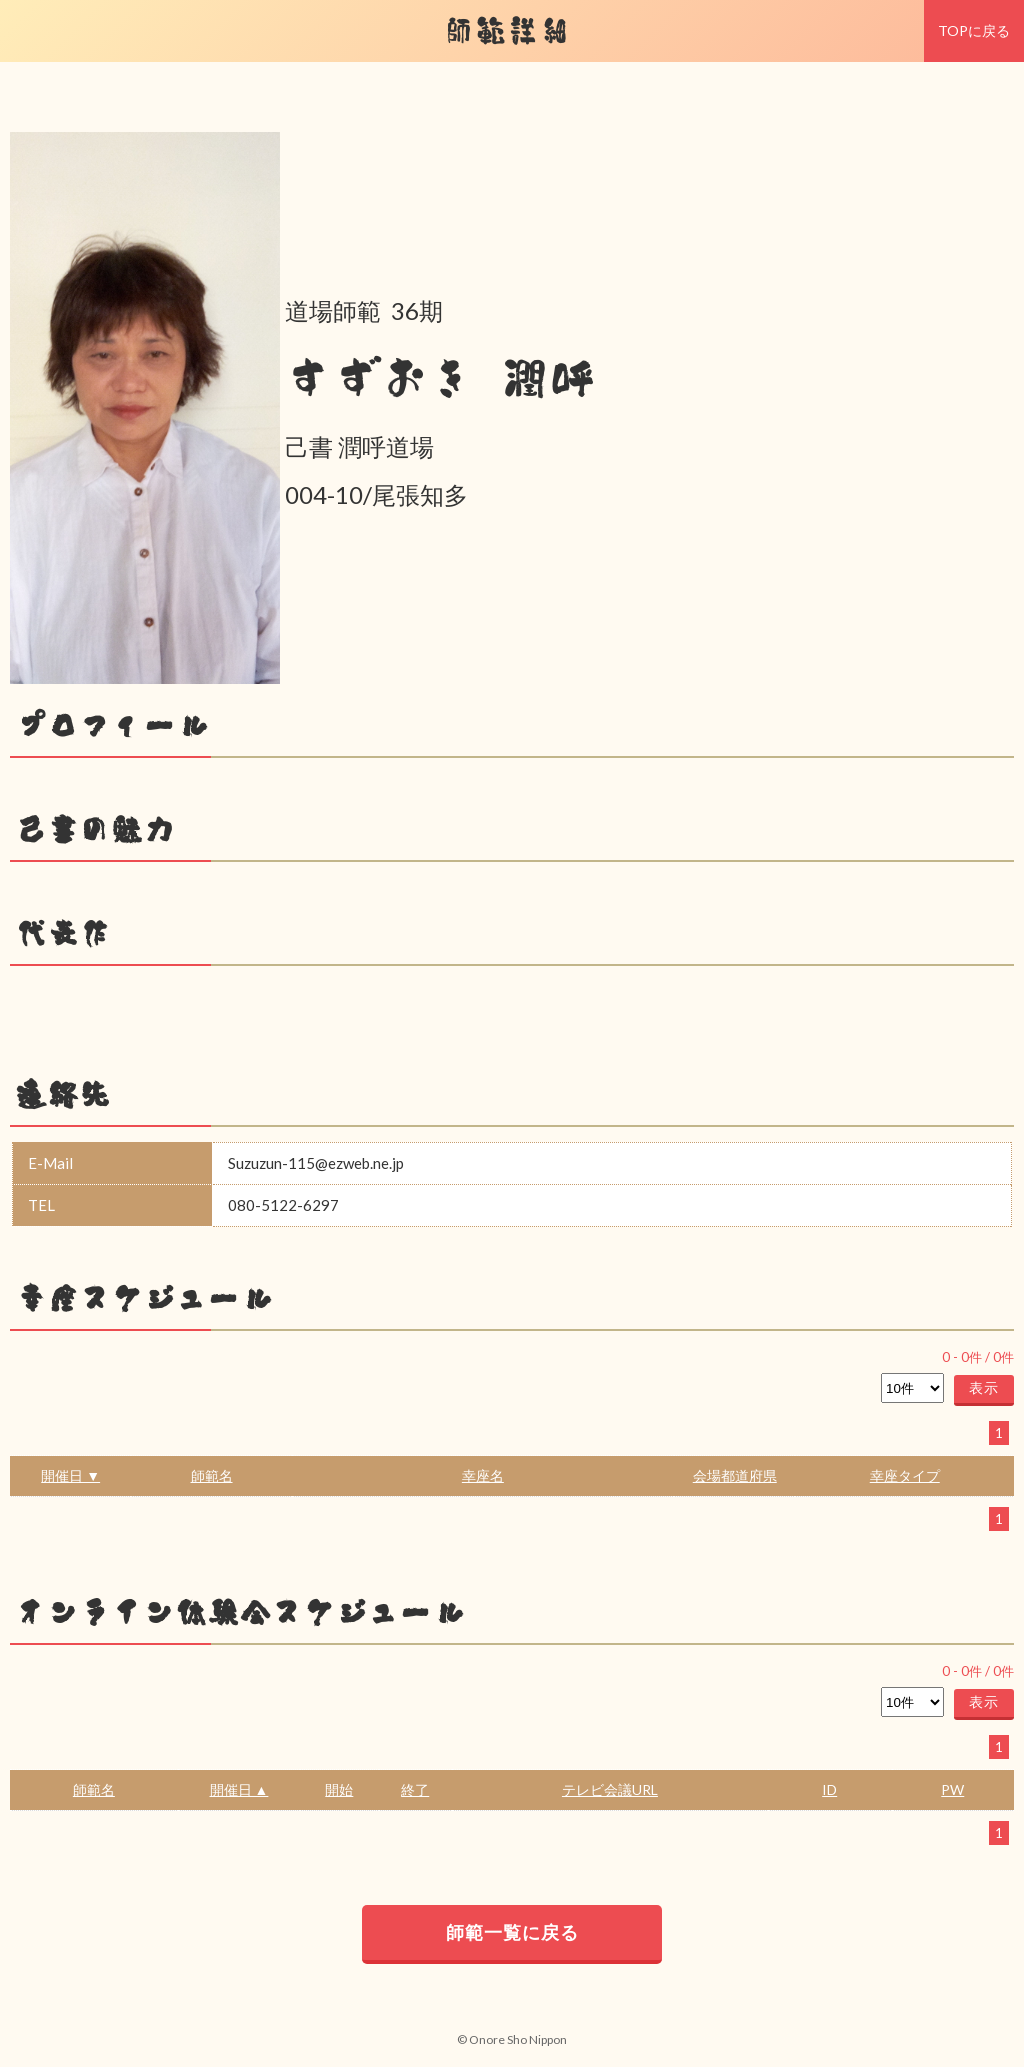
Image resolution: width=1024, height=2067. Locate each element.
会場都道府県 (735, 1475)
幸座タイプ (905, 1475)
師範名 (212, 1475)
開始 (339, 1789)
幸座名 (483, 1475)
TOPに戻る (974, 30)
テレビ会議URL (610, 1789)
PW (952, 1789)
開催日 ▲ (239, 1789)
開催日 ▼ (70, 1475)
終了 (415, 1789)
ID (829, 1789)
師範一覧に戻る (512, 1932)
